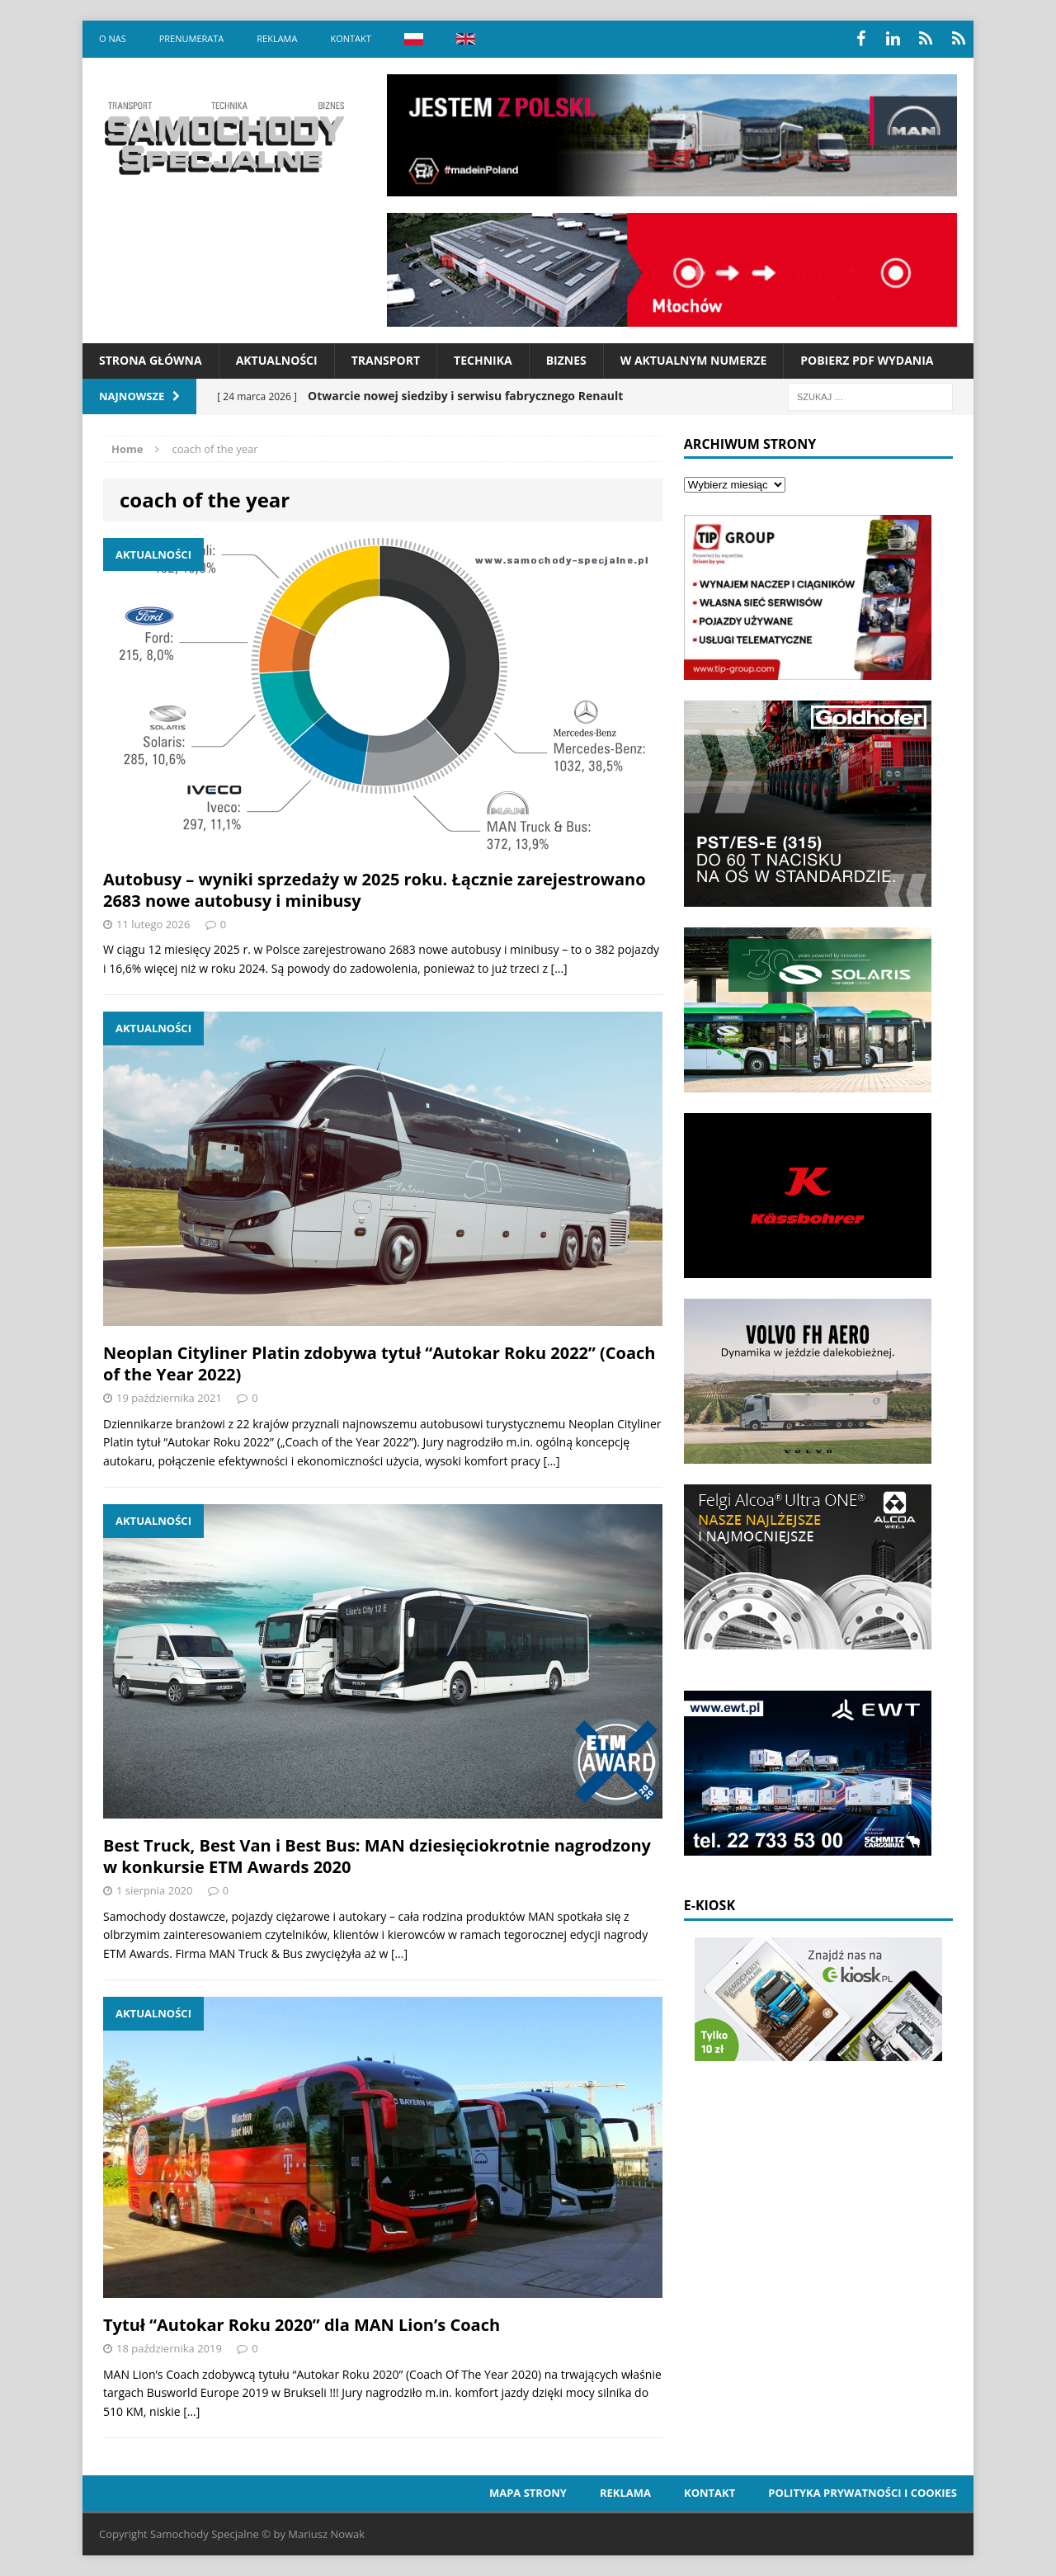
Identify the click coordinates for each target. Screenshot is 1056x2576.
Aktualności (277, 360)
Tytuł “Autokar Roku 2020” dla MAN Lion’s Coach (301, 2325)
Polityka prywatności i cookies (862, 2492)
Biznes (566, 360)
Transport (385, 360)
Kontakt (350, 38)
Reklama (277, 38)
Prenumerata (191, 38)
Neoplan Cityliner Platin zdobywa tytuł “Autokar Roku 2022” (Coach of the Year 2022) (379, 1363)
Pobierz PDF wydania (866, 360)
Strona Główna (150, 360)
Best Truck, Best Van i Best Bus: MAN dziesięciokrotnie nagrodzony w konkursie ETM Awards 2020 (377, 1856)
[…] (559, 968)
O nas (112, 38)
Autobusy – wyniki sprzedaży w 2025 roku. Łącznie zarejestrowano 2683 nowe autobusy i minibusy (374, 890)
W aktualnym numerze (693, 360)
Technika (483, 360)
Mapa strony (528, 2492)
